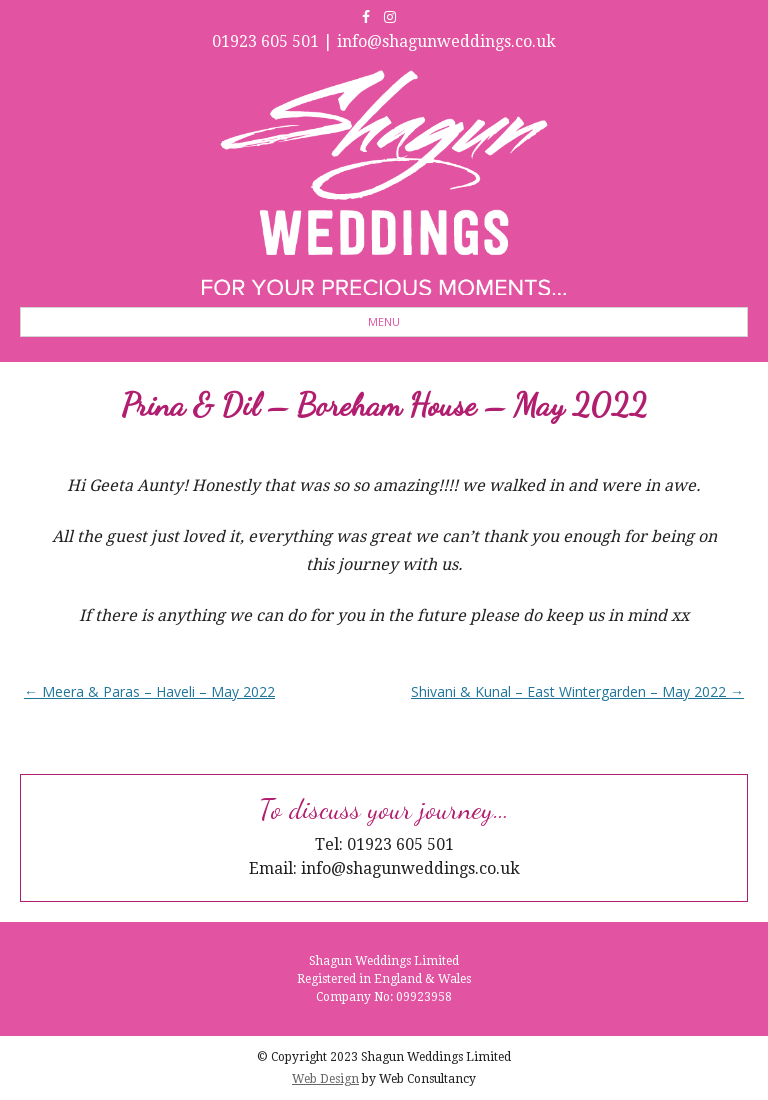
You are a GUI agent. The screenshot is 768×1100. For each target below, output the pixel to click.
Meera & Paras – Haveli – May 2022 (149, 691)
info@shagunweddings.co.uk (446, 41)
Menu (384, 321)
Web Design (325, 1079)
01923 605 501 (265, 41)
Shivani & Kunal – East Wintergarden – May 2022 (577, 691)
